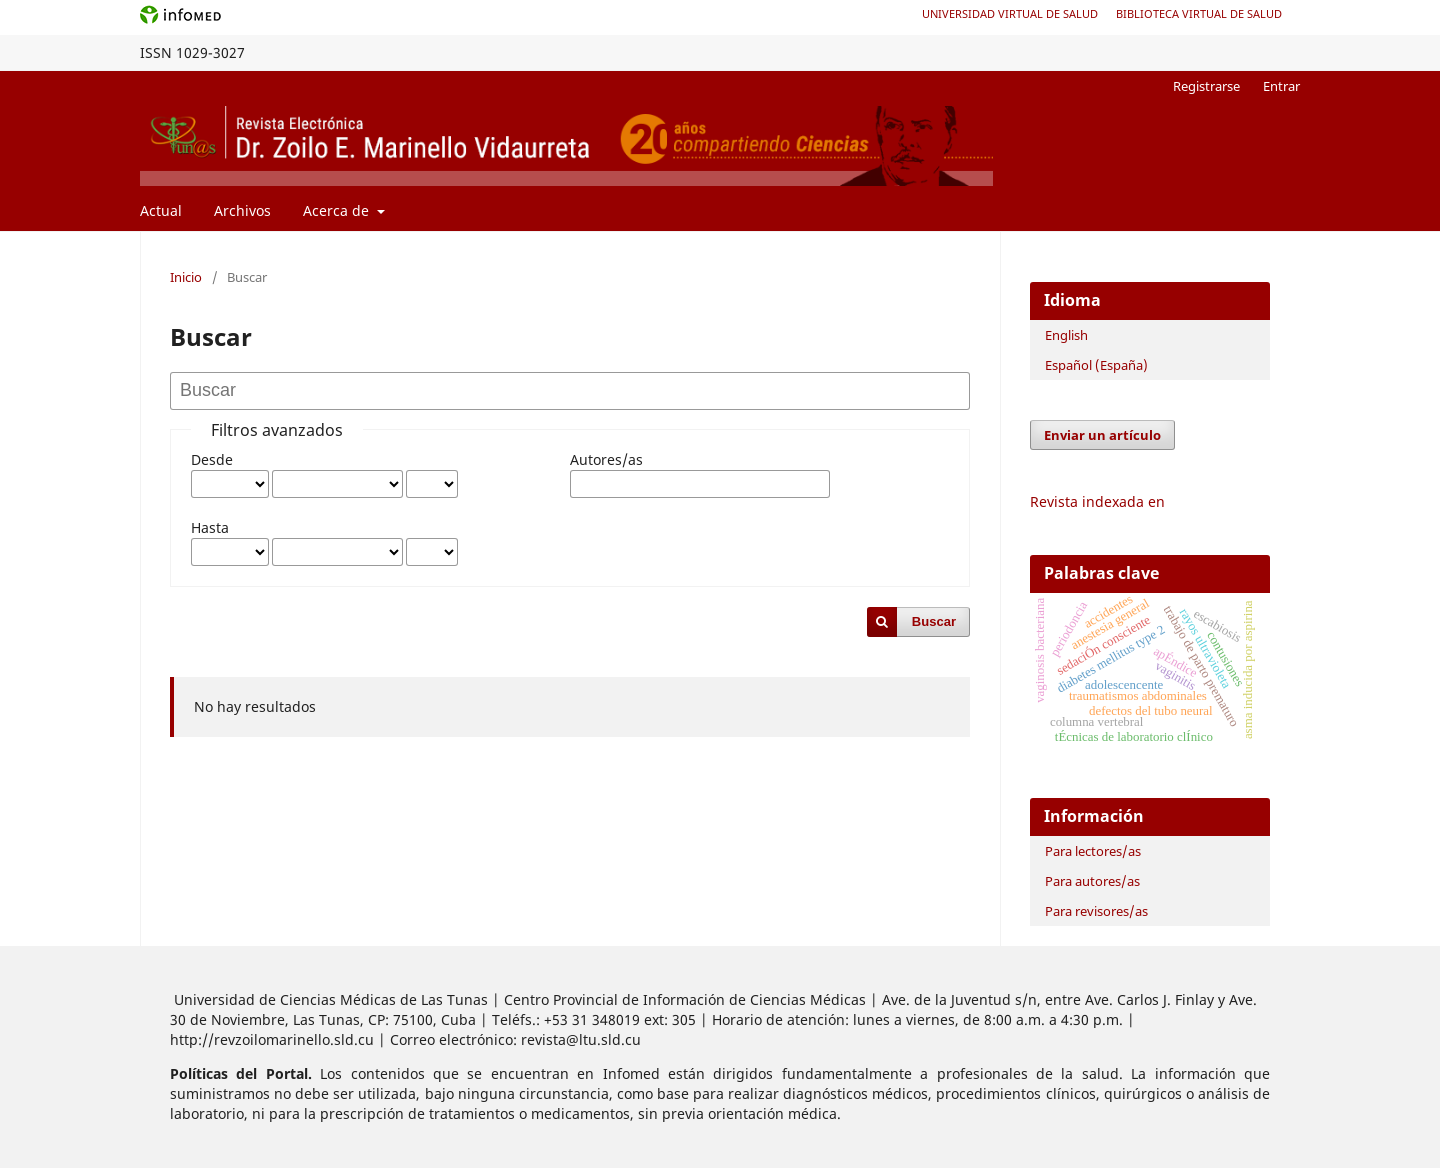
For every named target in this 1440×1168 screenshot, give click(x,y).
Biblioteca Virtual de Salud (1199, 13)
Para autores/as (1092, 881)
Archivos (242, 210)
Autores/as (606, 459)
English (1066, 335)
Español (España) (1096, 365)
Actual (161, 210)
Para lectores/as (1093, 851)
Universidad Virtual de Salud (1010, 13)
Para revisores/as (1096, 911)
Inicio (186, 277)
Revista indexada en (1097, 501)
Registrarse (1206, 86)
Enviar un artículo (1102, 435)
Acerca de (338, 210)
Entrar (1281, 86)
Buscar (934, 621)
